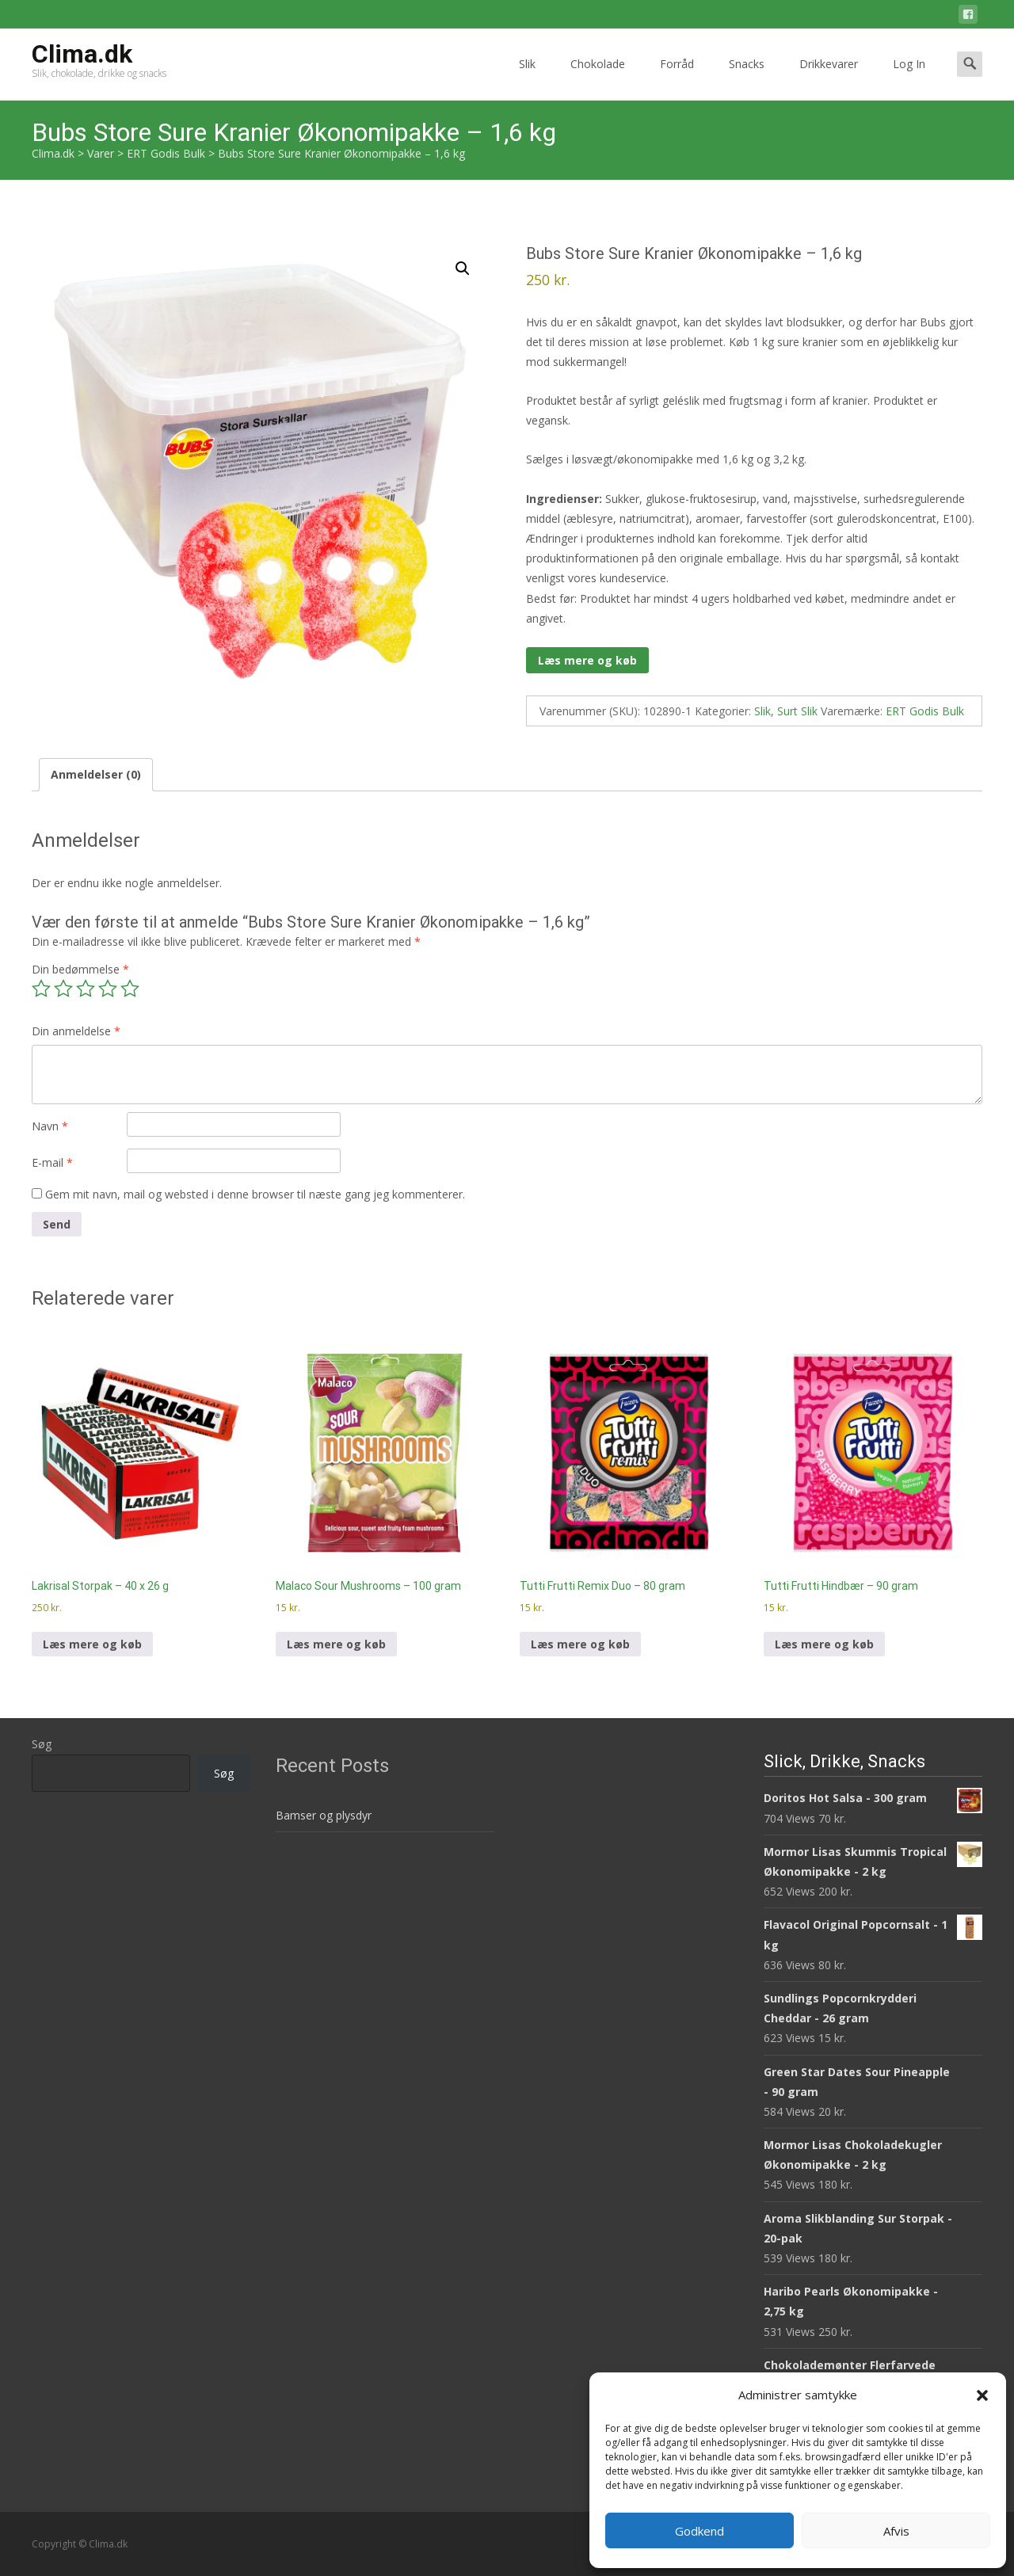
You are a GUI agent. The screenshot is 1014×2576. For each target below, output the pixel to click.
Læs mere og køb (587, 660)
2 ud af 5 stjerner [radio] (63, 988)
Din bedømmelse (80, 969)
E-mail (52, 1162)
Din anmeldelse (76, 1030)
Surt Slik (797, 710)
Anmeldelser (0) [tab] (96, 774)
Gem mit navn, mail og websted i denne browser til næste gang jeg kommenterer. (255, 1194)
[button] (982, 2395)
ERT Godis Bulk (925, 710)
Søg (41, 1743)
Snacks (746, 78)
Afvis (896, 2531)
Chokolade (597, 78)
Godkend (699, 2531)
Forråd (677, 78)
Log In (909, 78)
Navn (50, 1126)
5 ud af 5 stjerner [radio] (129, 988)
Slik (527, 78)
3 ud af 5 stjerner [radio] (85, 988)
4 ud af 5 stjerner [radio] (107, 988)
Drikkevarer (828, 78)
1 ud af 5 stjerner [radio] (41, 988)
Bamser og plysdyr (324, 1815)
